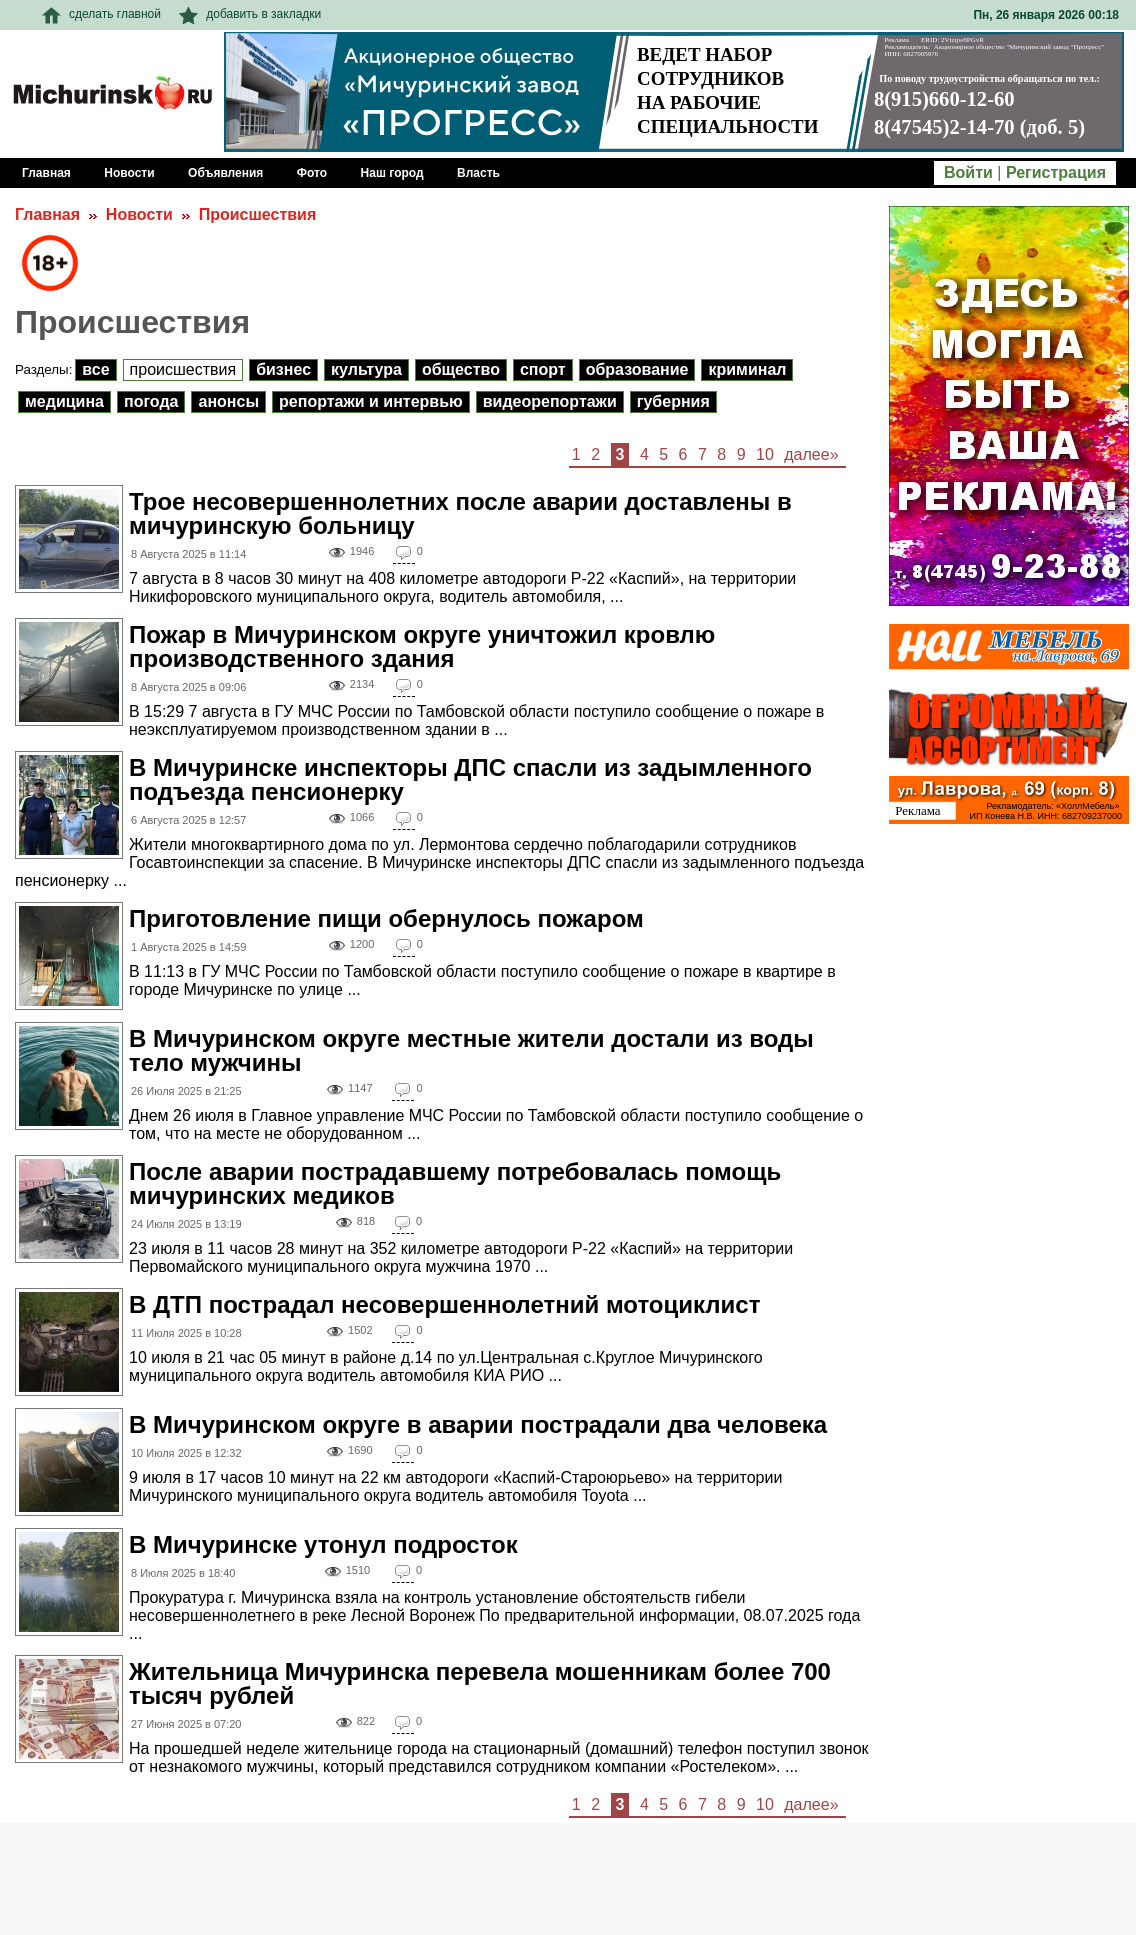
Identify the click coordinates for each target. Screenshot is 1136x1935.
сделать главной (101, 14)
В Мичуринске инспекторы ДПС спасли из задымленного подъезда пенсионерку (470, 779)
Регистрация (1056, 172)
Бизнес (283, 369)
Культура (366, 369)
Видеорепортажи (550, 401)
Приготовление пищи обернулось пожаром (386, 918)
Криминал (747, 369)
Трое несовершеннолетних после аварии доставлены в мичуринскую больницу (460, 513)
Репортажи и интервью (371, 401)
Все (95, 369)
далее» (811, 454)
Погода (151, 401)
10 (765, 454)
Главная (47, 214)
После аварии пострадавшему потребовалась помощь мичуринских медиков (455, 1183)
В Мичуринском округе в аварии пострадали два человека (478, 1424)
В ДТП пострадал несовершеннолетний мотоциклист (444, 1304)
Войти (968, 172)
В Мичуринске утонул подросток (323, 1544)
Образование (637, 369)
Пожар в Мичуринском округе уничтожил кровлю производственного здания (422, 646)
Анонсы (228, 401)
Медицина (64, 401)
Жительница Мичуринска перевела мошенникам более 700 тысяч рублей (480, 1683)
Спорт (543, 369)
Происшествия (258, 214)
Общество (461, 369)
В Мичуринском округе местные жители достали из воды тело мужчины (471, 1050)
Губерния (673, 401)
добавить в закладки (250, 14)
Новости (139, 214)
